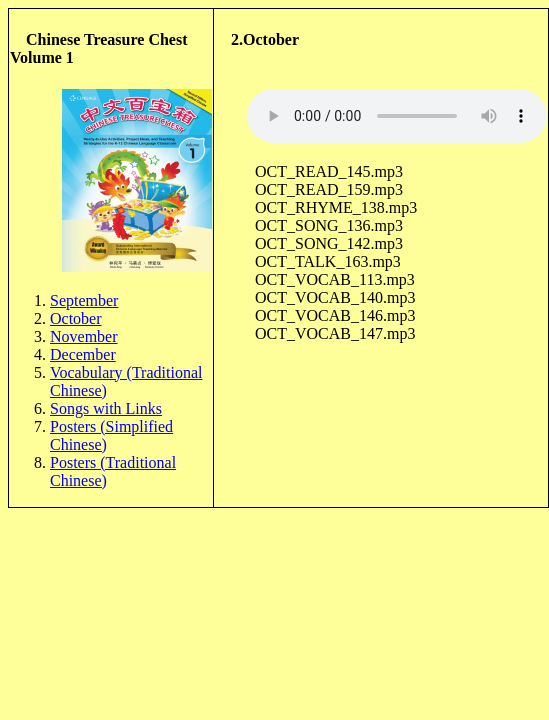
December (83, 354)
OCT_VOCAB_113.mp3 (335, 279)
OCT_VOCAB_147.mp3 (335, 333)
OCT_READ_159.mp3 (329, 189)
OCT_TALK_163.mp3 (328, 261)
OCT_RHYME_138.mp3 (336, 207)
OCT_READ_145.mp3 (329, 171)
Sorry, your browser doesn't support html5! (397, 116)
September (84, 300)
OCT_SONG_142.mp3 (329, 243)
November (84, 336)
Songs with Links (106, 408)
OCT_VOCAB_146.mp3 (335, 315)
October (76, 318)
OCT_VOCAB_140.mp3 (335, 297)
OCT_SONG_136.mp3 (329, 225)
